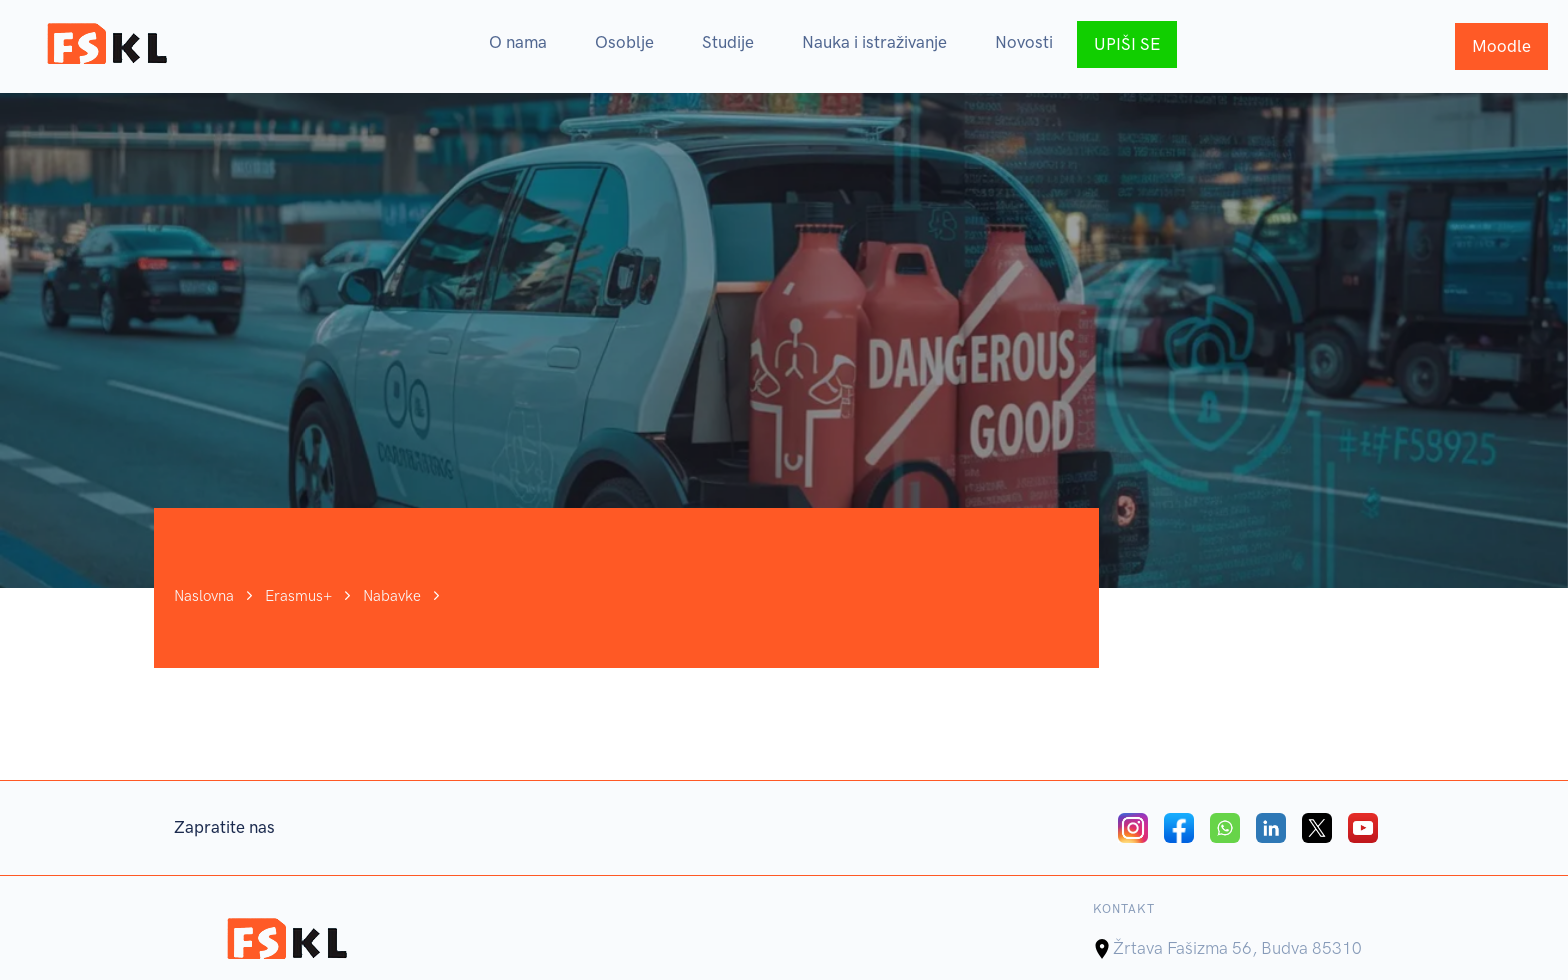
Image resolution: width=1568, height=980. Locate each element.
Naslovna (204, 601)
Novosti (1024, 42)
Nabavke (392, 601)
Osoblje (624, 42)
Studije (728, 42)
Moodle (1501, 46)
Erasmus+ (298, 601)
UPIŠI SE (1127, 44)
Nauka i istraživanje (874, 42)
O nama (518, 42)
